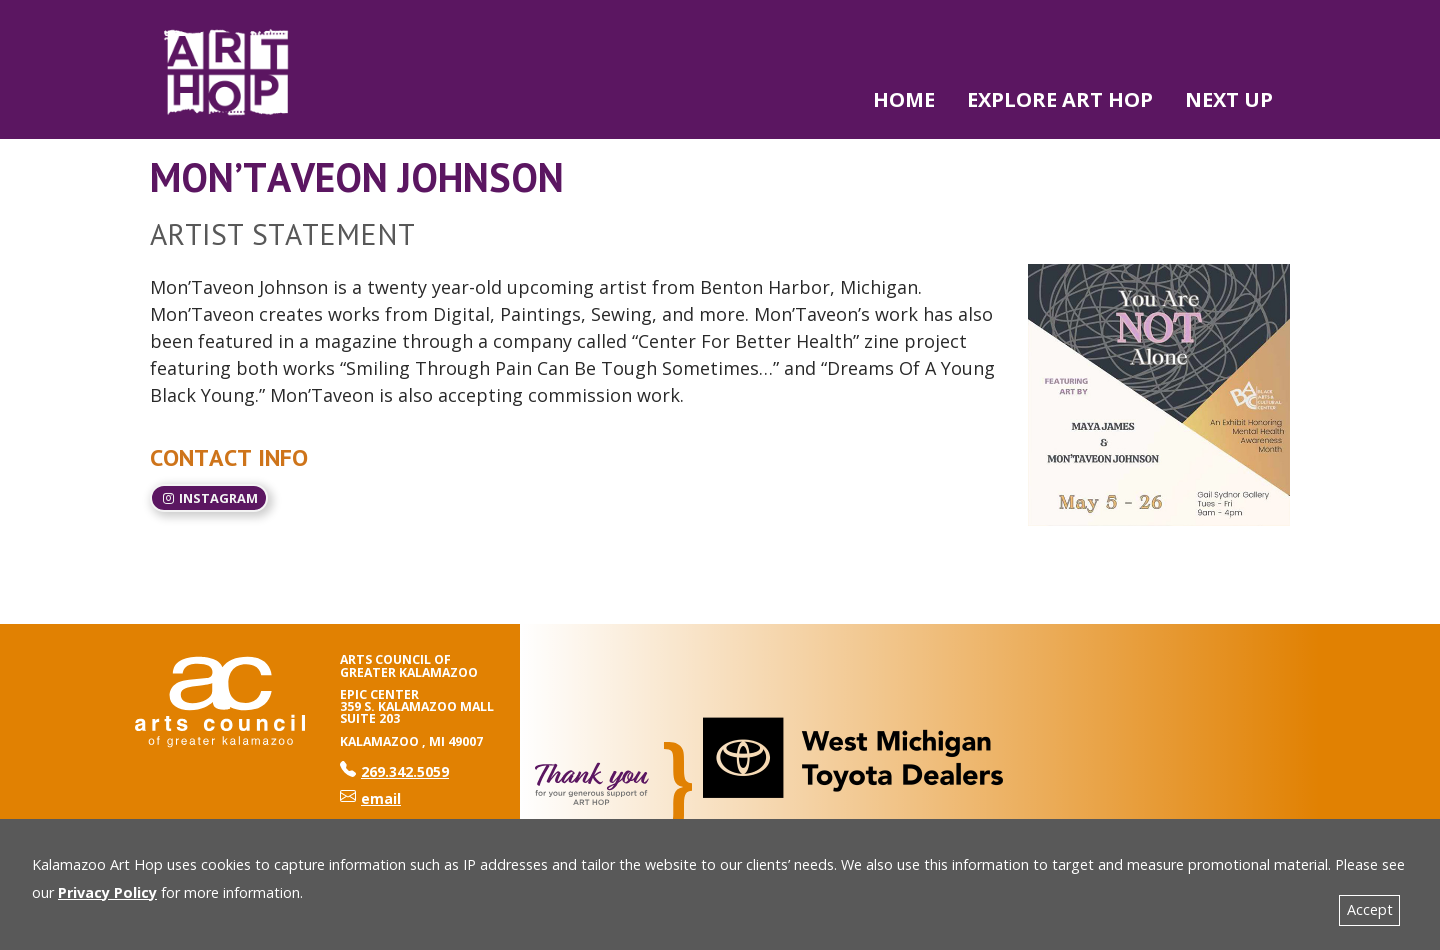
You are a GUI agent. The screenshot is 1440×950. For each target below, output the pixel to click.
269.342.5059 (394, 771)
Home (904, 99)
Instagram (209, 498)
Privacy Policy (107, 892)
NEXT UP (1229, 99)
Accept (1370, 909)
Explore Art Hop (1060, 99)
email (370, 798)
